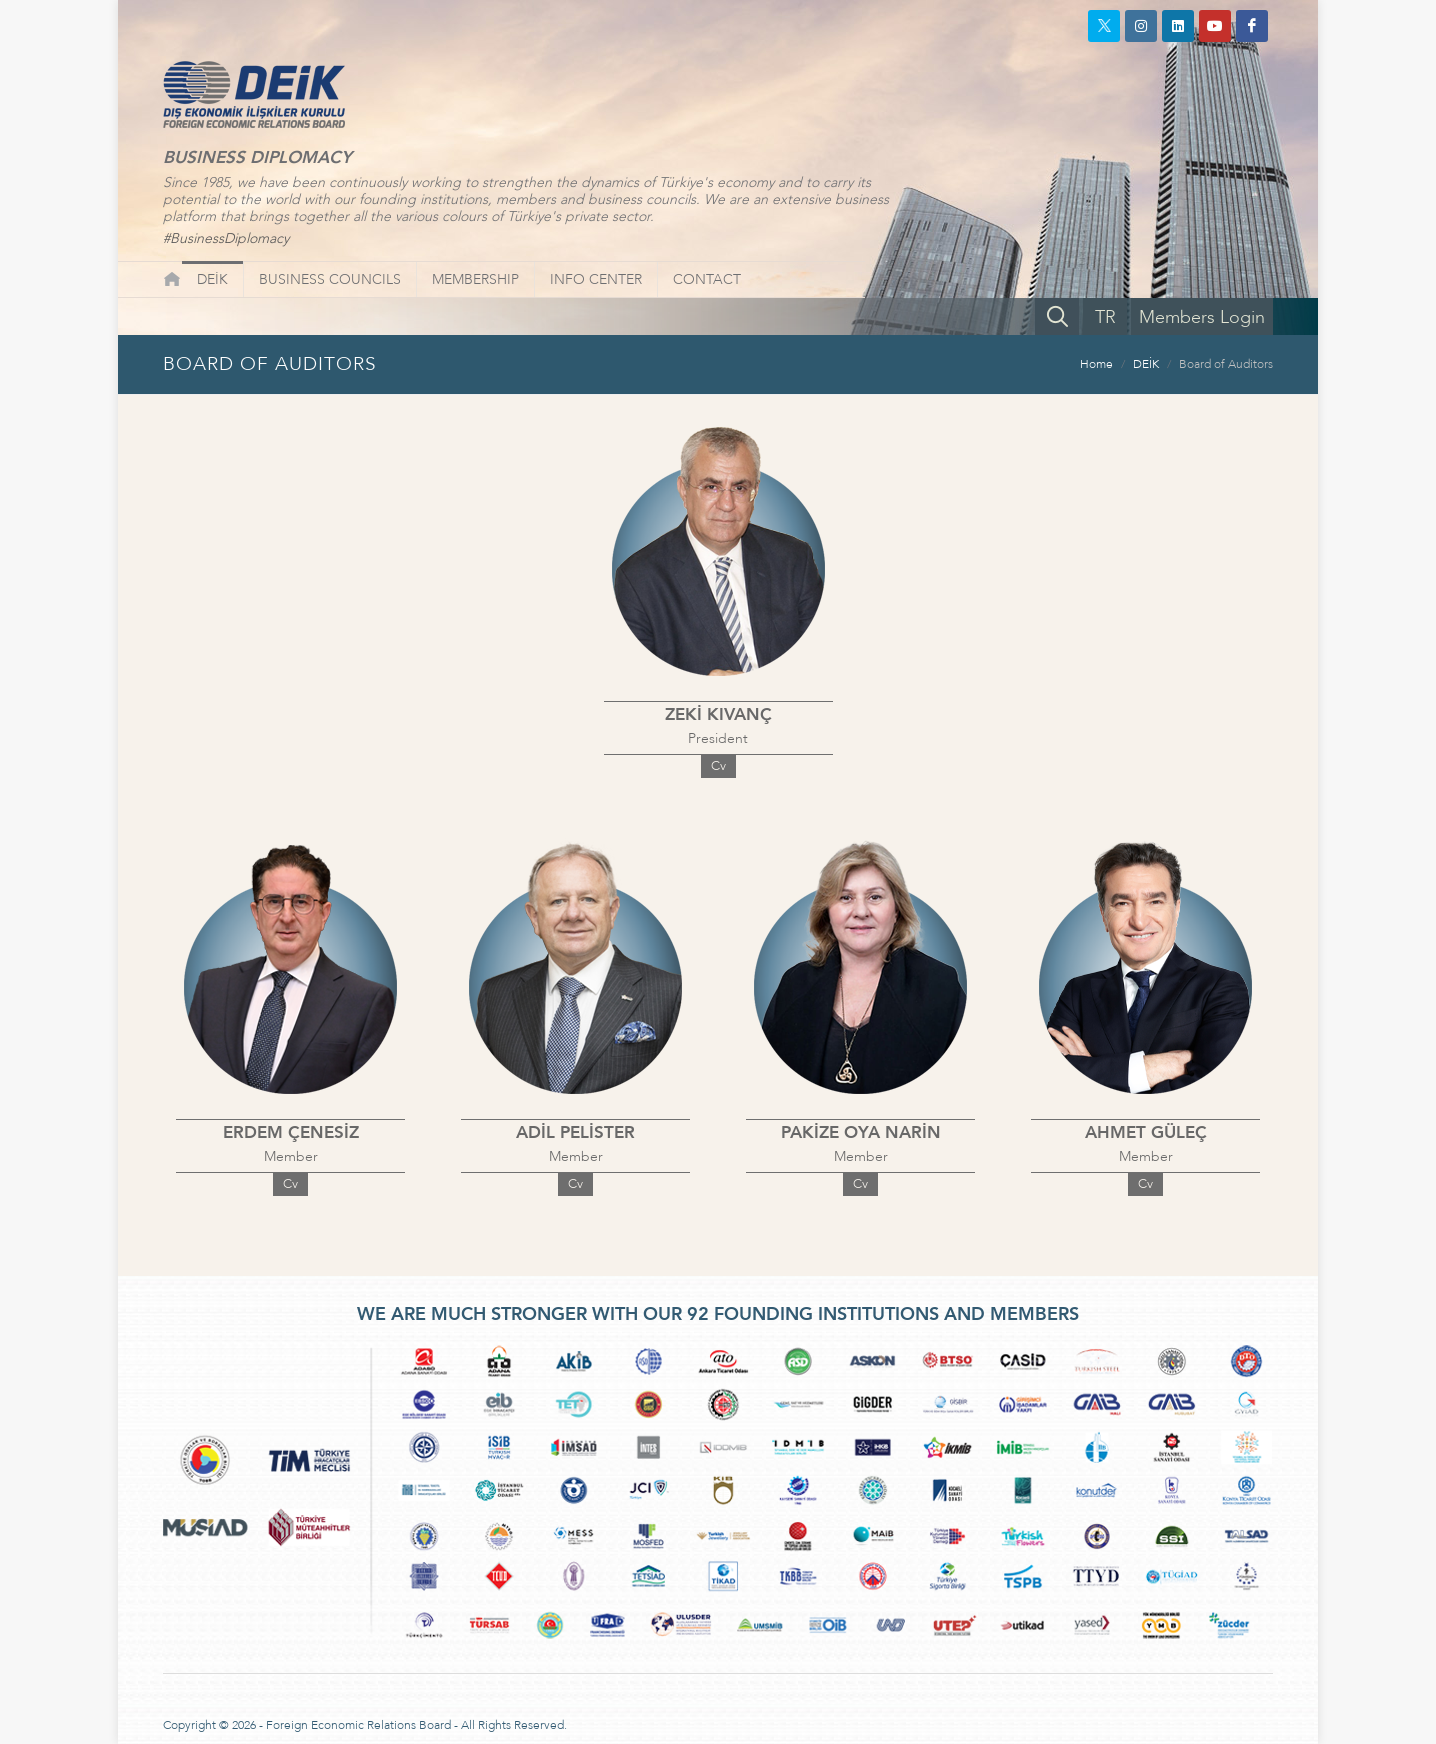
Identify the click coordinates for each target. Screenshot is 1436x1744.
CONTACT (707, 279)
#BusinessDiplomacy (226, 238)
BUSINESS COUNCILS (330, 279)
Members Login (1202, 317)
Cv (718, 766)
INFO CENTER (596, 279)
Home (1096, 364)
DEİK (212, 279)
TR (1105, 317)
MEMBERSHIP (475, 279)
